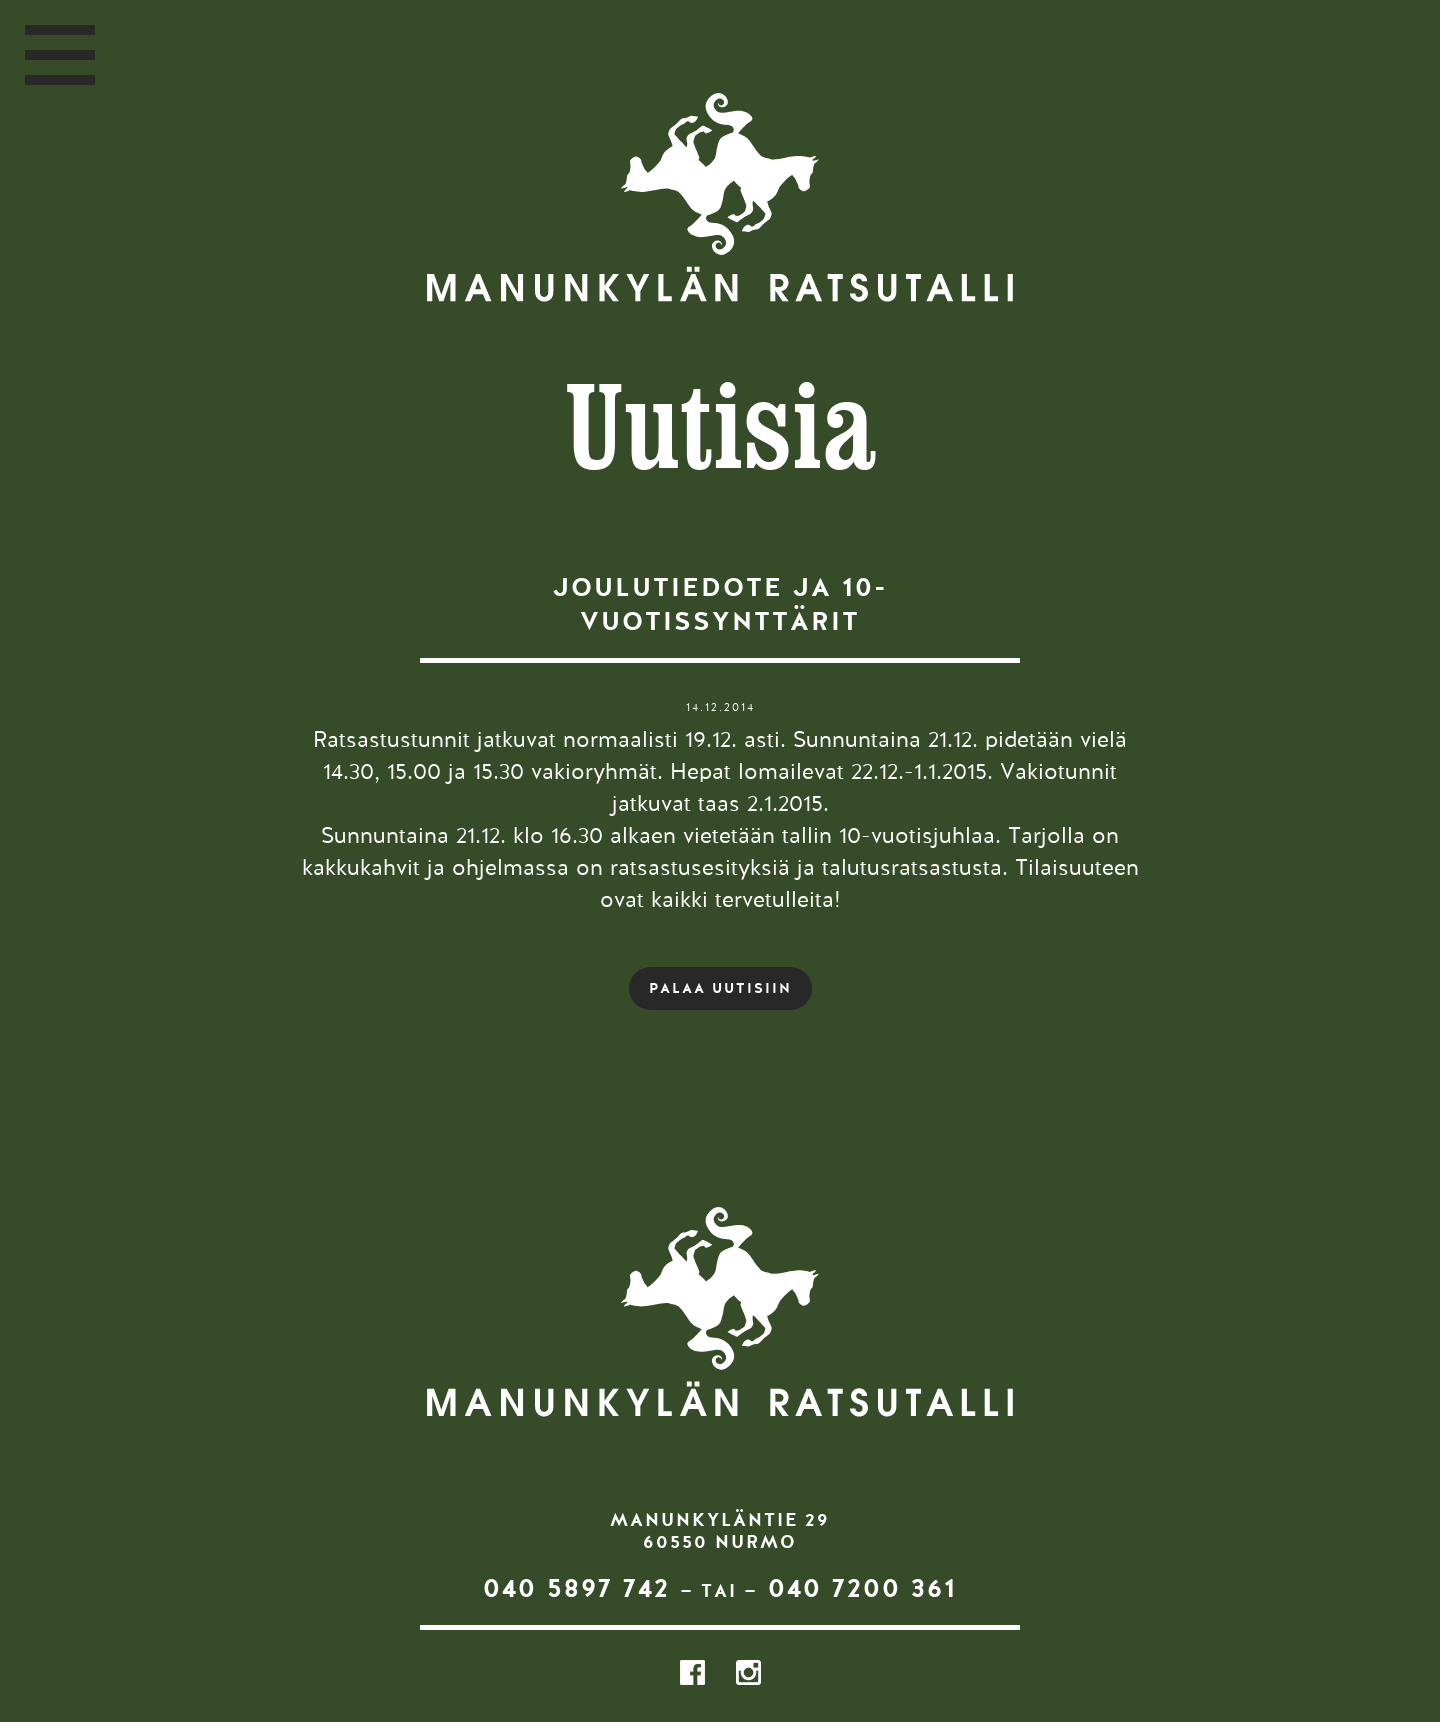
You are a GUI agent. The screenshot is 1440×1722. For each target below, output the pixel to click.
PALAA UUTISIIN (720, 988)
